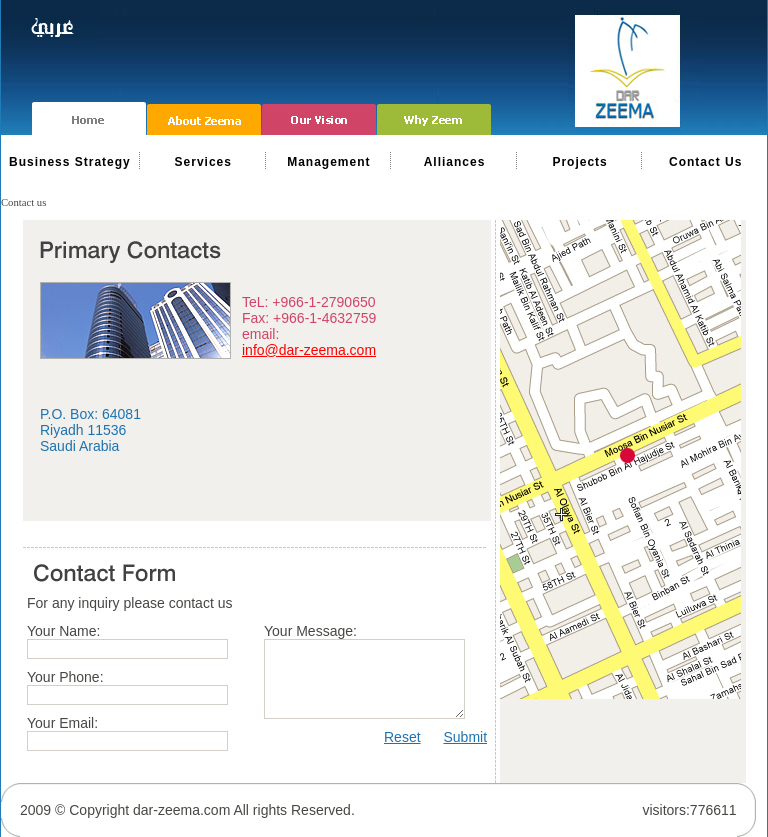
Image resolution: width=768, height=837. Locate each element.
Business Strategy (70, 162)
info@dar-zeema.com (309, 350)
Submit (465, 737)
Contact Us (705, 162)
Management (328, 162)
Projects (579, 162)
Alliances (455, 162)
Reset (402, 737)
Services (203, 162)
